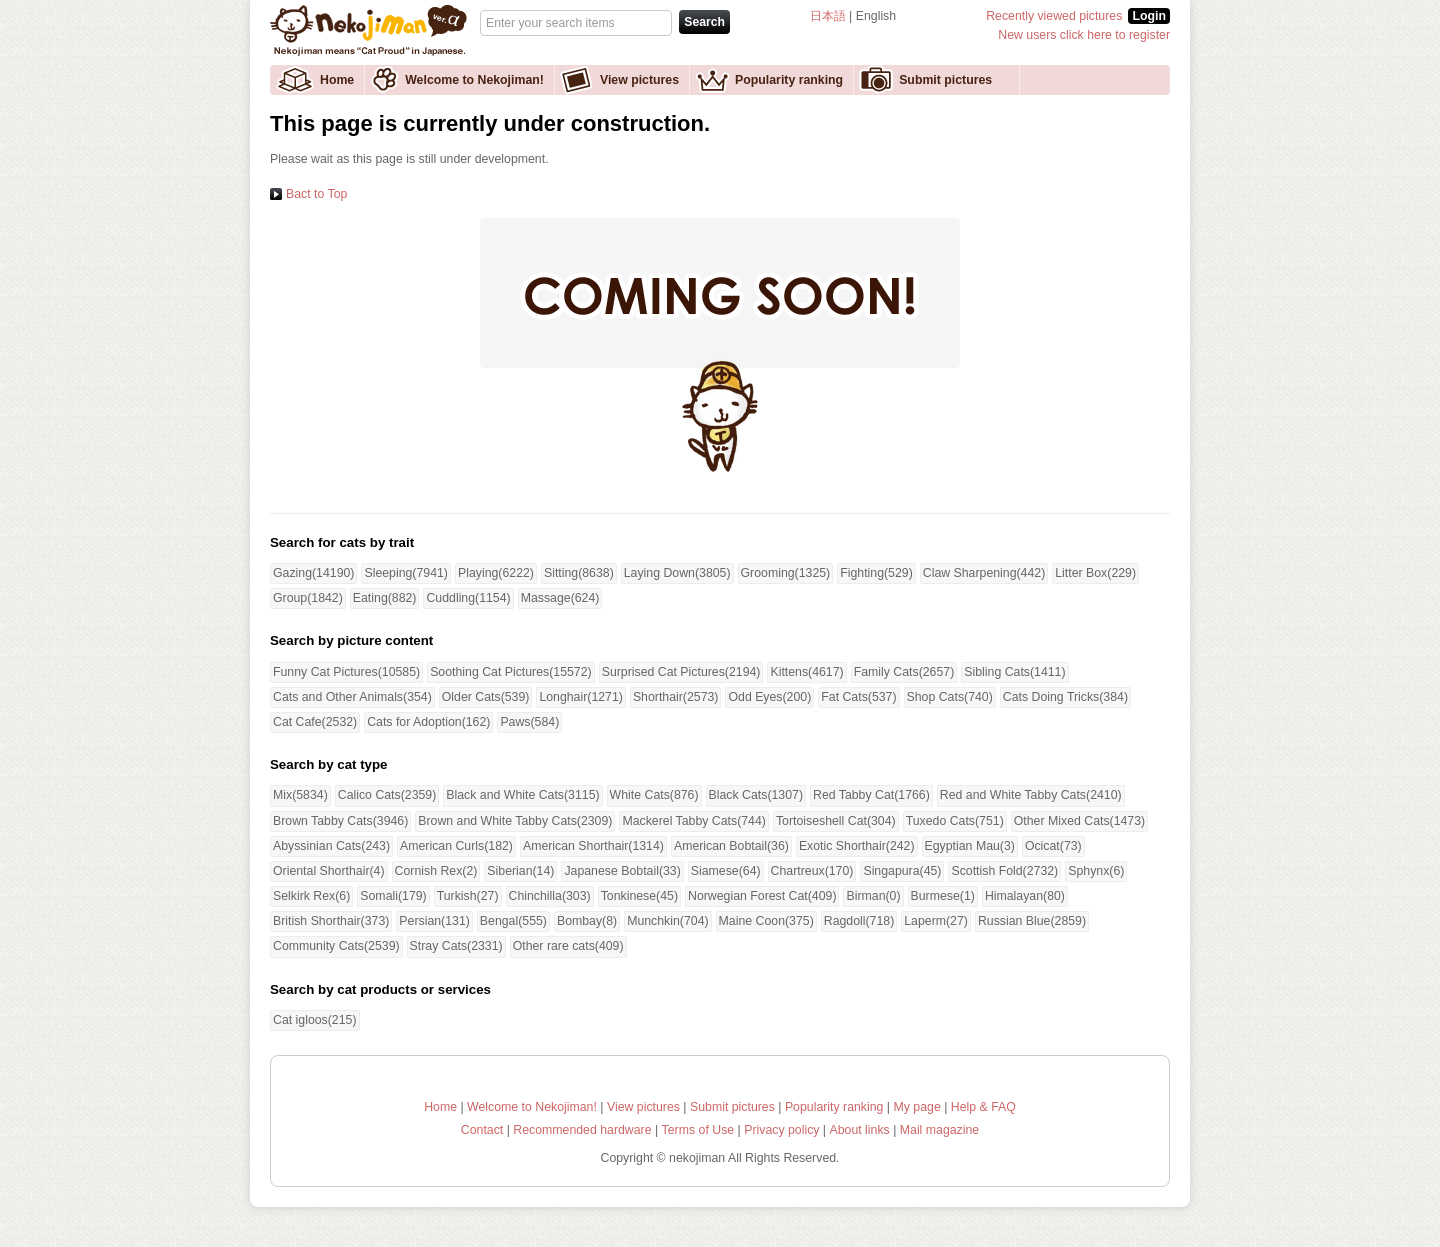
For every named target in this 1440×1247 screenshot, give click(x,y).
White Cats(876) (654, 795)
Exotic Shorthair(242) (857, 846)
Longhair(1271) (581, 697)
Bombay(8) (587, 921)
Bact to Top (316, 194)
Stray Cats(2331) (456, 946)
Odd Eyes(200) (769, 697)
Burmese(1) (943, 896)
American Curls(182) (456, 846)
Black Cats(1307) (756, 795)
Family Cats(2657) (904, 672)
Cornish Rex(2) (436, 871)
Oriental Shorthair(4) (329, 871)
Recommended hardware (582, 1130)
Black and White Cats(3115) (522, 795)
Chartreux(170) (812, 871)
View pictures (639, 80)
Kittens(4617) (806, 672)
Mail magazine (939, 1130)
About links (860, 1130)
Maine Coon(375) (766, 921)
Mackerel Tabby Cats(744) (693, 821)
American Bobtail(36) (731, 846)
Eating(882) (385, 598)
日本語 (828, 16)
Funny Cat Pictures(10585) (346, 672)
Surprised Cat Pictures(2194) (681, 672)
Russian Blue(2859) (1032, 921)
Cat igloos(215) (315, 1020)
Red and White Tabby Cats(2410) (1031, 795)
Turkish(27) (468, 896)
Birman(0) (873, 896)
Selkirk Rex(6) (311, 896)
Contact (482, 1130)
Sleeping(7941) (406, 573)
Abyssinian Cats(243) (331, 846)
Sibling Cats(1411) (1014, 672)
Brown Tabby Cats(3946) (340, 821)
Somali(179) (393, 896)
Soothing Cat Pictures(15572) (511, 672)
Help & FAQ (983, 1107)
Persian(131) (434, 921)
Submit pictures (945, 80)
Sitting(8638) (579, 573)
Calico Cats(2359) (387, 795)
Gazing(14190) (313, 573)
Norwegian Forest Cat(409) (762, 896)
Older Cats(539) (486, 697)
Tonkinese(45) (639, 896)
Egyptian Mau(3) (970, 846)
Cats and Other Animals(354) (352, 697)
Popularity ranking (789, 80)
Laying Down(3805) (677, 573)
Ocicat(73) (1053, 846)
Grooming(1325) (786, 573)
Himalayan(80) (1025, 896)
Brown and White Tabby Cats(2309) (515, 821)
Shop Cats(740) (950, 697)
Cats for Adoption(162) (428, 722)
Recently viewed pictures (1054, 16)
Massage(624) (560, 598)
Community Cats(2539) (336, 946)
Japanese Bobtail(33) (622, 871)
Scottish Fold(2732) (1004, 871)
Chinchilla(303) (550, 896)
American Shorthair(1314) (593, 846)
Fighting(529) (876, 573)
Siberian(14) (520, 871)
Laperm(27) (936, 921)
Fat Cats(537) (858, 697)
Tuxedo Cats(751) (955, 821)
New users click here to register (1084, 35)
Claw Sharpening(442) (984, 573)
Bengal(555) (513, 921)
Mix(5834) (300, 795)
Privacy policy (781, 1130)
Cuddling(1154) (468, 598)
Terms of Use (698, 1130)
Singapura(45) (902, 871)
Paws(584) (529, 722)
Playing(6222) (496, 573)
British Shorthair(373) (331, 921)
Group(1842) (308, 598)
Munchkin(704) (667, 921)
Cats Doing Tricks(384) (1065, 697)
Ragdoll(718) (859, 921)
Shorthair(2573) (676, 697)
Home (337, 80)
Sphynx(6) (1096, 871)
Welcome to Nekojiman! (474, 80)
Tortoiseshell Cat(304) (836, 821)
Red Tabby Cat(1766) (871, 795)
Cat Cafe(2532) (315, 722)
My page (917, 1107)
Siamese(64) (726, 871)
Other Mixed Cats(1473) (1079, 821)
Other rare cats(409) (568, 946)
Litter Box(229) (1095, 573)
